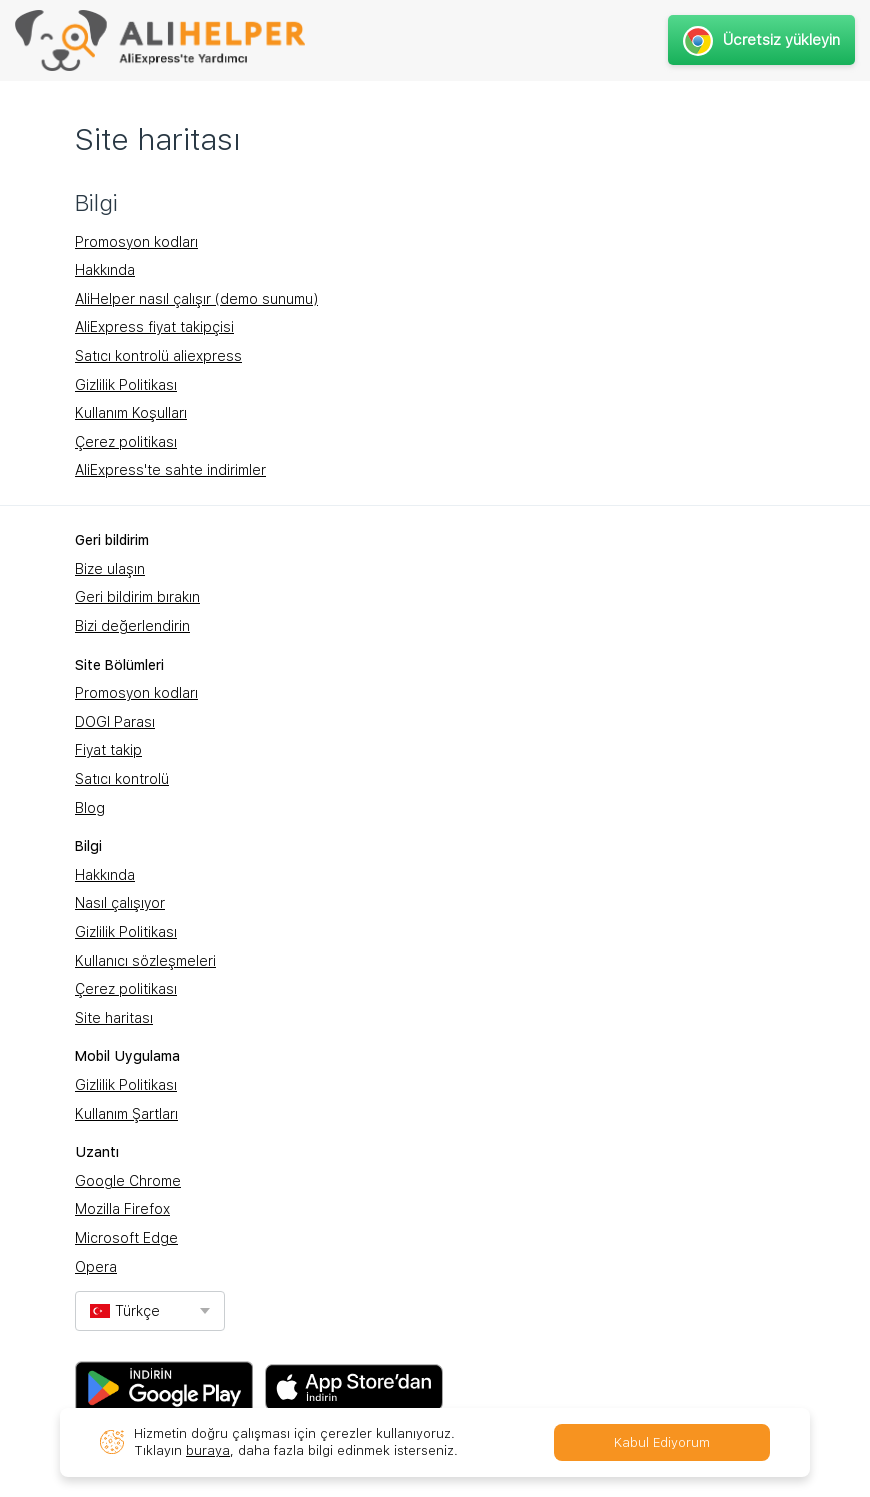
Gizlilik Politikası (126, 385)
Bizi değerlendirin (132, 626)
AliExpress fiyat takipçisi (154, 327)
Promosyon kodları (136, 242)
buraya (208, 1450)
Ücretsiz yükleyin (761, 40)
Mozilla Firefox (122, 1209)
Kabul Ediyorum (662, 1442)
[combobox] (150, 1310)
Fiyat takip (108, 750)
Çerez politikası (126, 442)
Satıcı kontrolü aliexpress (158, 356)
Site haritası (114, 1018)
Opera (96, 1267)
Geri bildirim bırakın (137, 597)
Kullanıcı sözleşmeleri (145, 961)
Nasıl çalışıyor (120, 903)
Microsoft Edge (126, 1238)
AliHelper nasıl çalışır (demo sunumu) (196, 299)
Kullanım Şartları (126, 1114)
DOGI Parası (115, 722)
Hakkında (105, 270)
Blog (90, 808)
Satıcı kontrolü (122, 779)
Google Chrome (128, 1181)
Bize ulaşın (110, 569)
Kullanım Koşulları (131, 413)
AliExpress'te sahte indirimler (170, 470)
